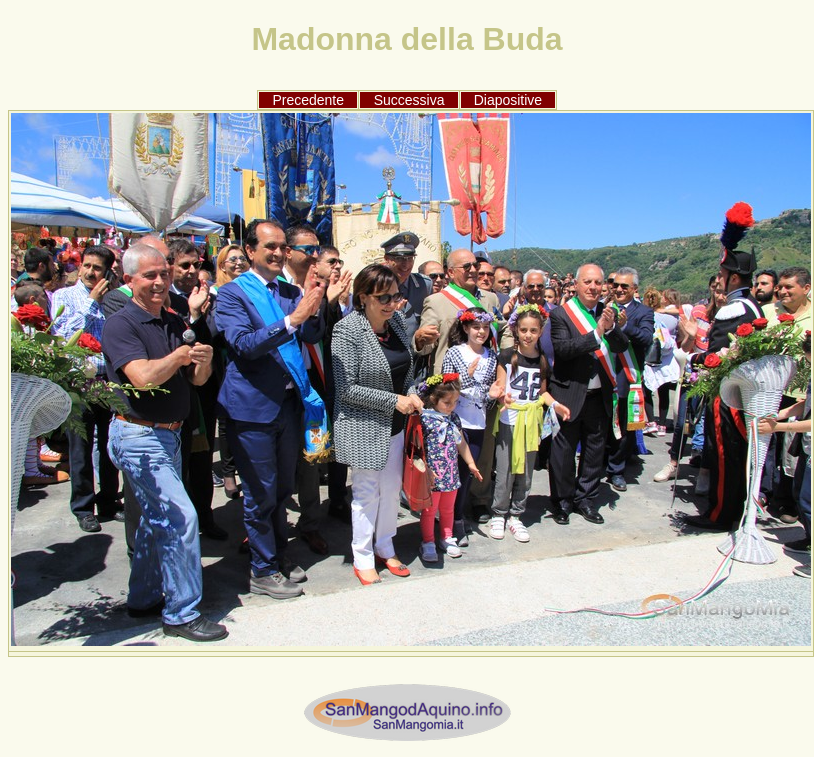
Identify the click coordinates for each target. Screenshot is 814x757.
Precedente (308, 100)
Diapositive (508, 100)
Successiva (409, 100)
